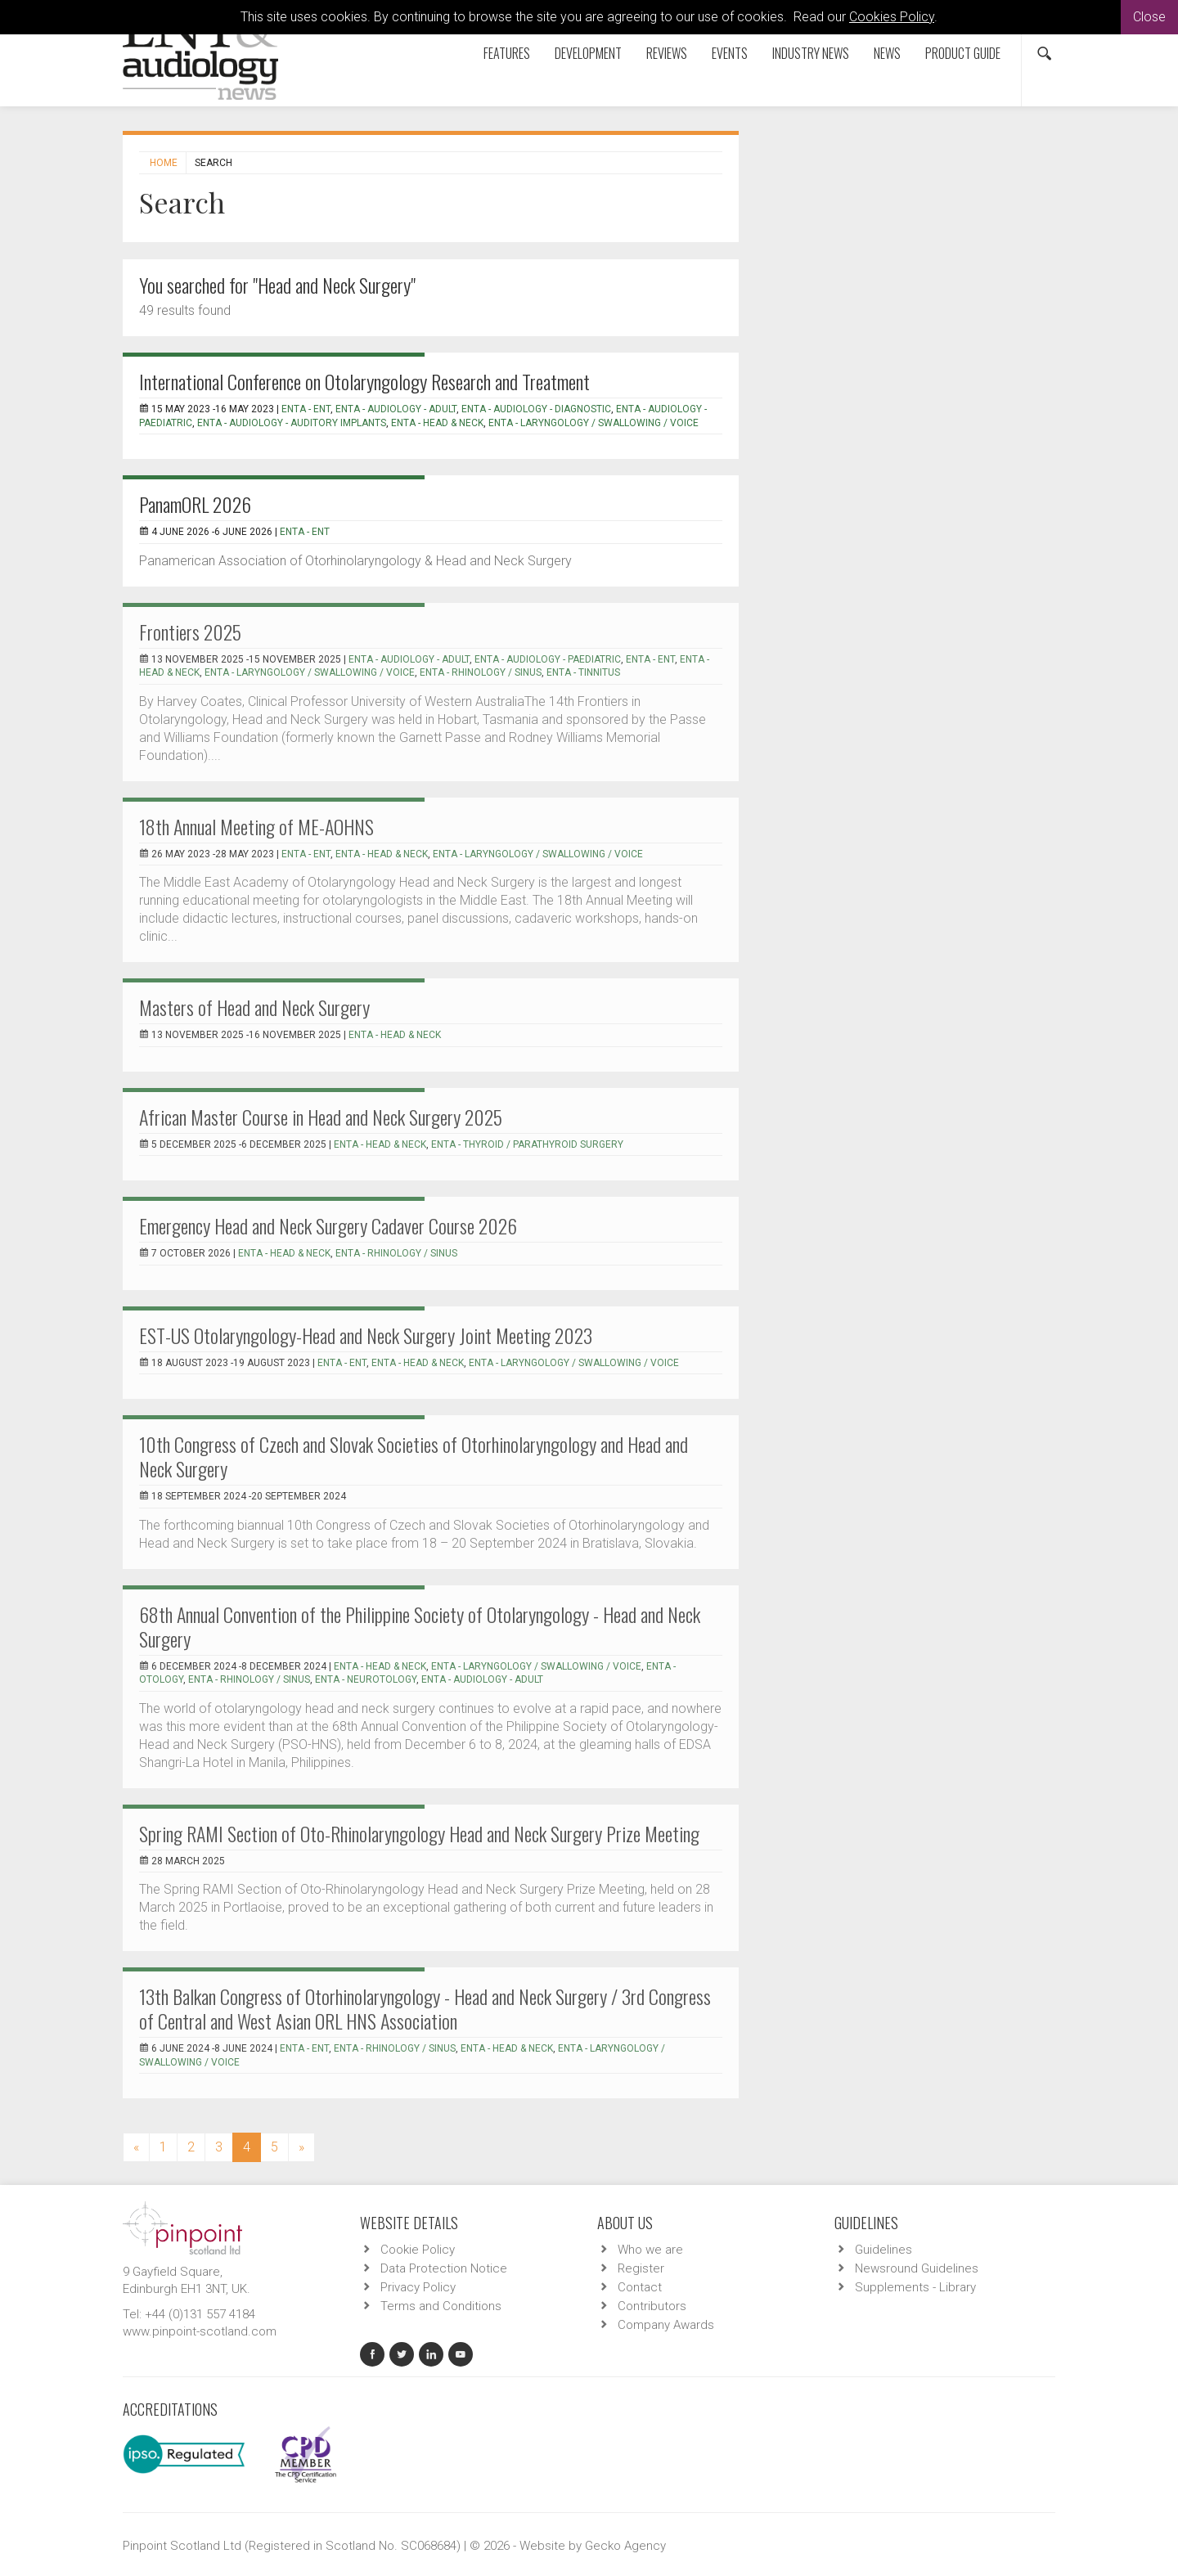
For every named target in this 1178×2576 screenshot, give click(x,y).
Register (641, 2268)
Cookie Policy (417, 2249)
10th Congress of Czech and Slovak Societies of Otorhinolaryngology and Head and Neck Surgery (413, 1456)
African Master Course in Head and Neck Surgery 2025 (320, 1116)
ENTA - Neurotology (365, 1679)
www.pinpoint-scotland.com (200, 2331)
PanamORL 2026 (195, 504)
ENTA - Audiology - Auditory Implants (291, 423)
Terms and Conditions (440, 2306)
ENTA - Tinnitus (583, 672)
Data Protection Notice (443, 2268)
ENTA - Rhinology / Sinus (481, 672)
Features (506, 53)
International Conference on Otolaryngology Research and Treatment (364, 381)
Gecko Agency (625, 2545)
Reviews (666, 53)
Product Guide (962, 53)
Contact (640, 2287)
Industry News (810, 53)
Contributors (652, 2306)
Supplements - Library (915, 2287)
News (887, 53)
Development (588, 53)
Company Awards (666, 2325)
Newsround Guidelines (916, 2268)
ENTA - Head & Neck (437, 423)
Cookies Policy (891, 17)
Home (164, 163)
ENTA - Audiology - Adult (395, 409)
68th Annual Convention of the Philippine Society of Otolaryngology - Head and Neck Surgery (419, 1626)
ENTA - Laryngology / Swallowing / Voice (593, 423)
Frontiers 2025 (190, 631)
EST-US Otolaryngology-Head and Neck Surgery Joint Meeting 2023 (365, 1335)
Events (730, 53)
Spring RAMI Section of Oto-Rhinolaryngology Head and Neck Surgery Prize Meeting (419, 1833)
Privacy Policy (418, 2287)
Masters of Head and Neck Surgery (254, 1007)
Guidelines (883, 2249)
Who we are (650, 2249)
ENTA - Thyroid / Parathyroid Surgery (527, 1144)
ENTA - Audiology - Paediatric (547, 659)
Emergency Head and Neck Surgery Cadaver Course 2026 (328, 1225)
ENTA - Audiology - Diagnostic (536, 409)
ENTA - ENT (305, 409)
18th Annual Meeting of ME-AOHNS (256, 826)
